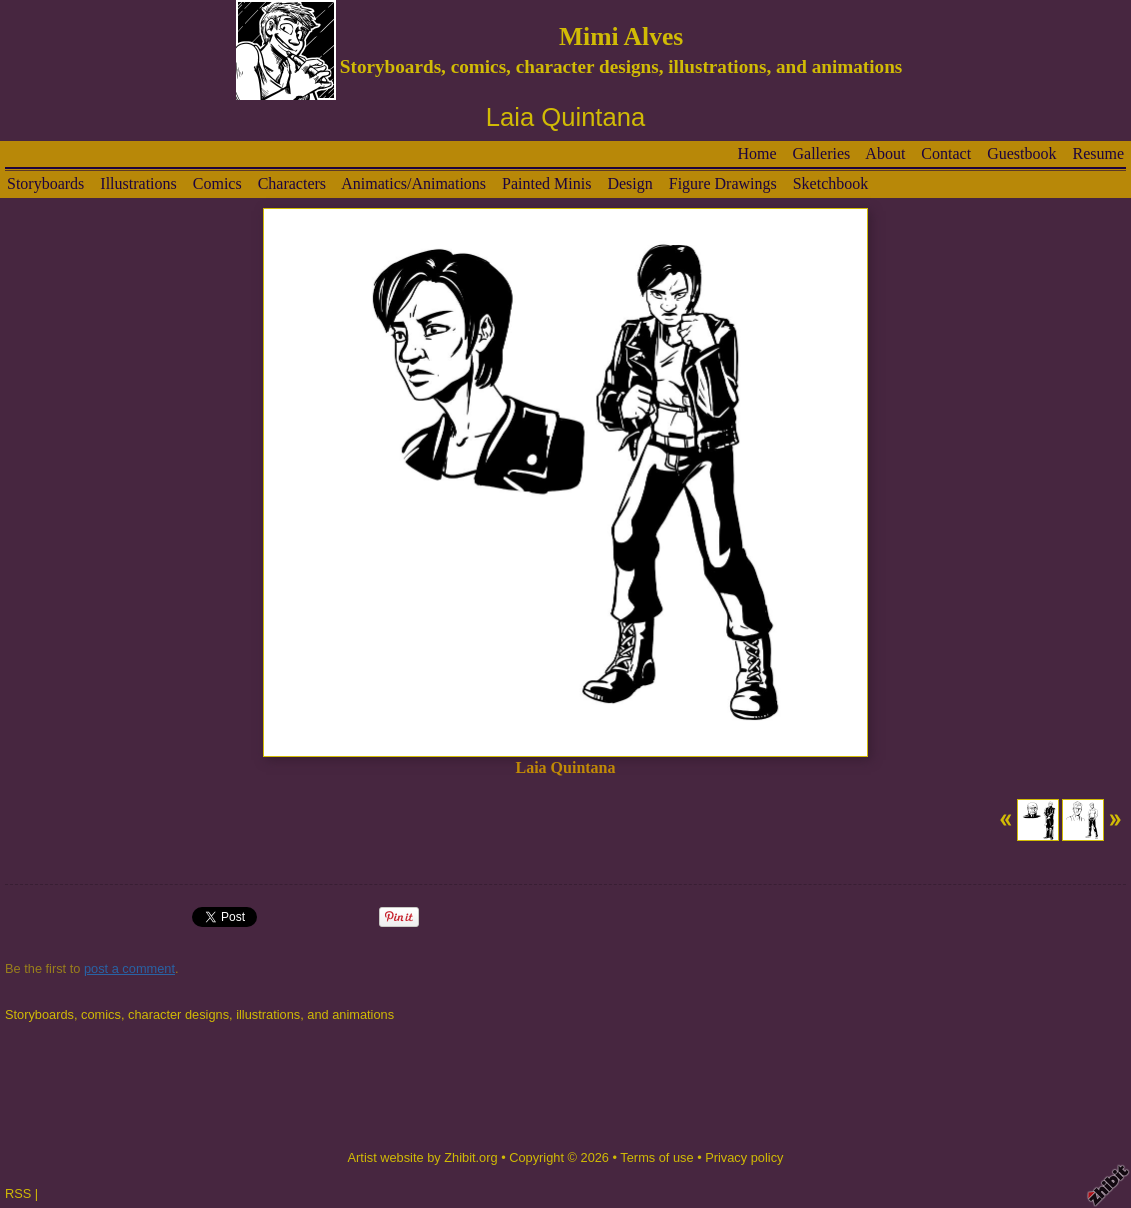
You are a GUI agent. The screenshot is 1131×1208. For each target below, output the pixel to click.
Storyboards (45, 183)
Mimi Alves (621, 36)
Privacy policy (744, 1157)
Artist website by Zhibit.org (423, 1157)
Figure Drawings (723, 183)
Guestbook (1021, 153)
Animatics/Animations (413, 183)
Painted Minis (546, 183)
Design (629, 183)
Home (756, 153)
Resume (1098, 153)
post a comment (129, 968)
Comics (217, 183)
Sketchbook (831, 183)
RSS (18, 1193)
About (885, 153)
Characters (292, 183)
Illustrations (138, 183)
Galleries (821, 153)
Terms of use (656, 1157)
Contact (946, 153)
